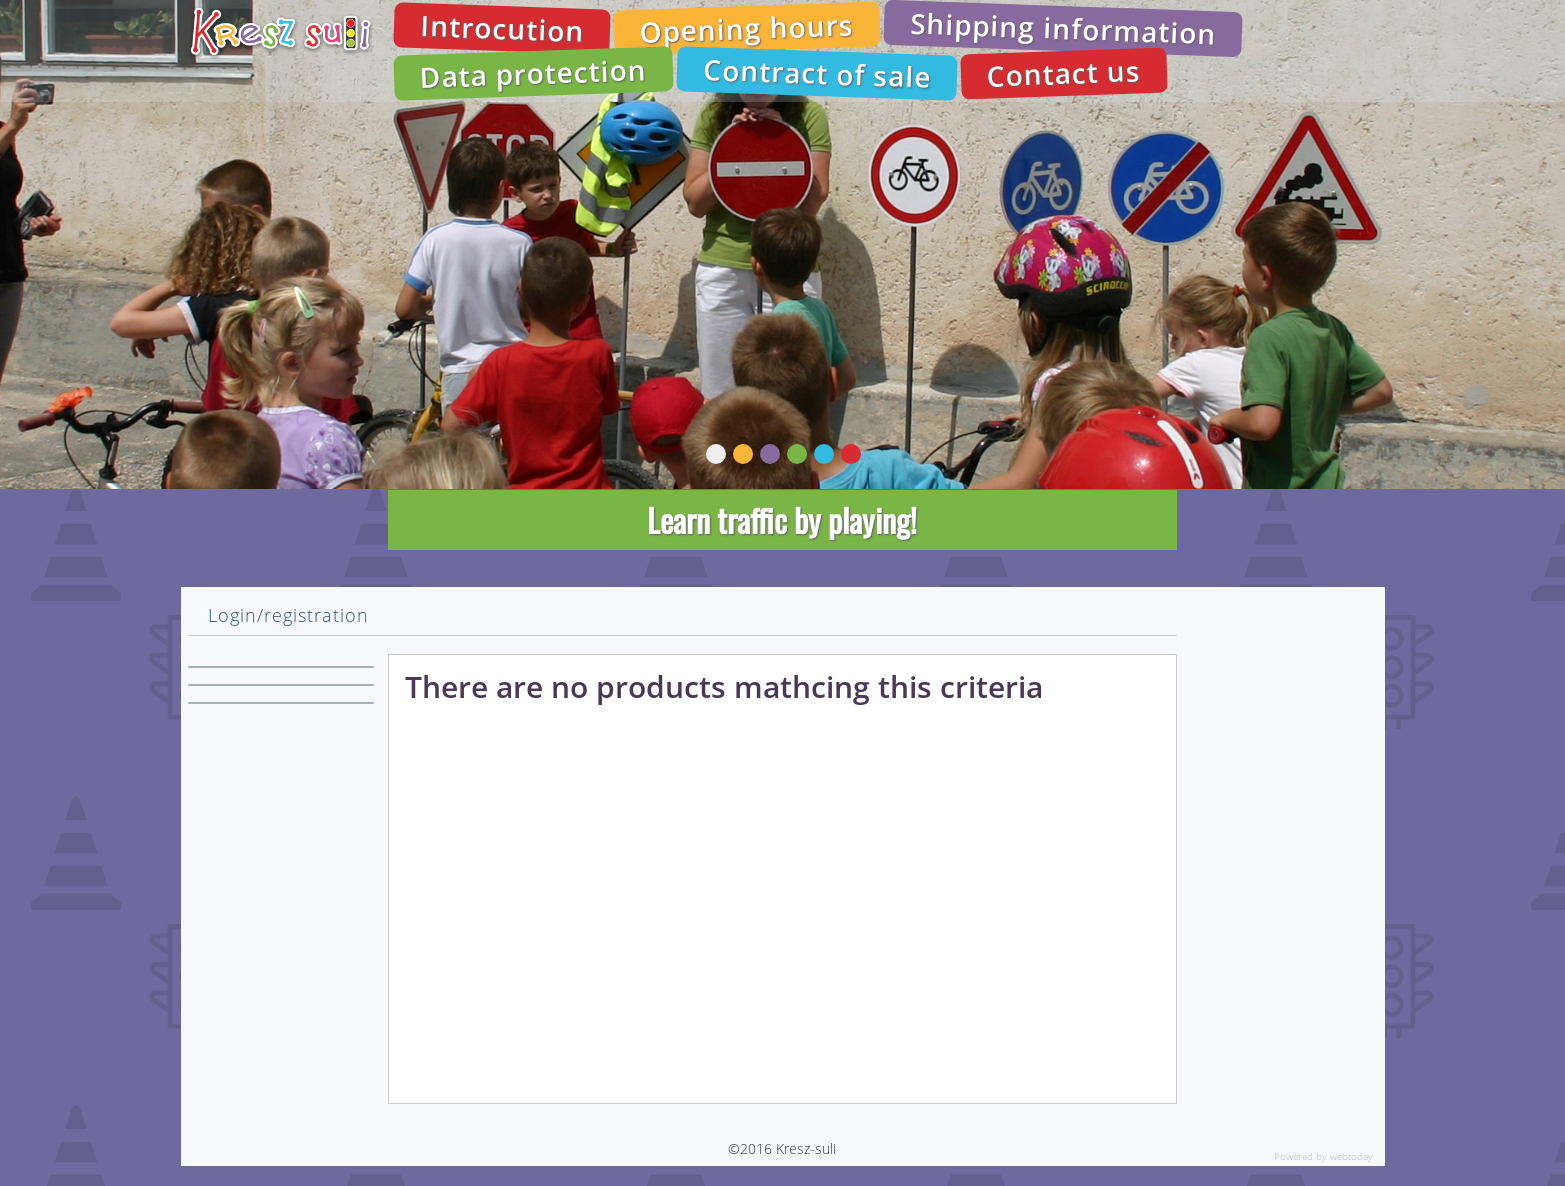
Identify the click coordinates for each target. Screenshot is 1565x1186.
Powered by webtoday (1323, 1156)
